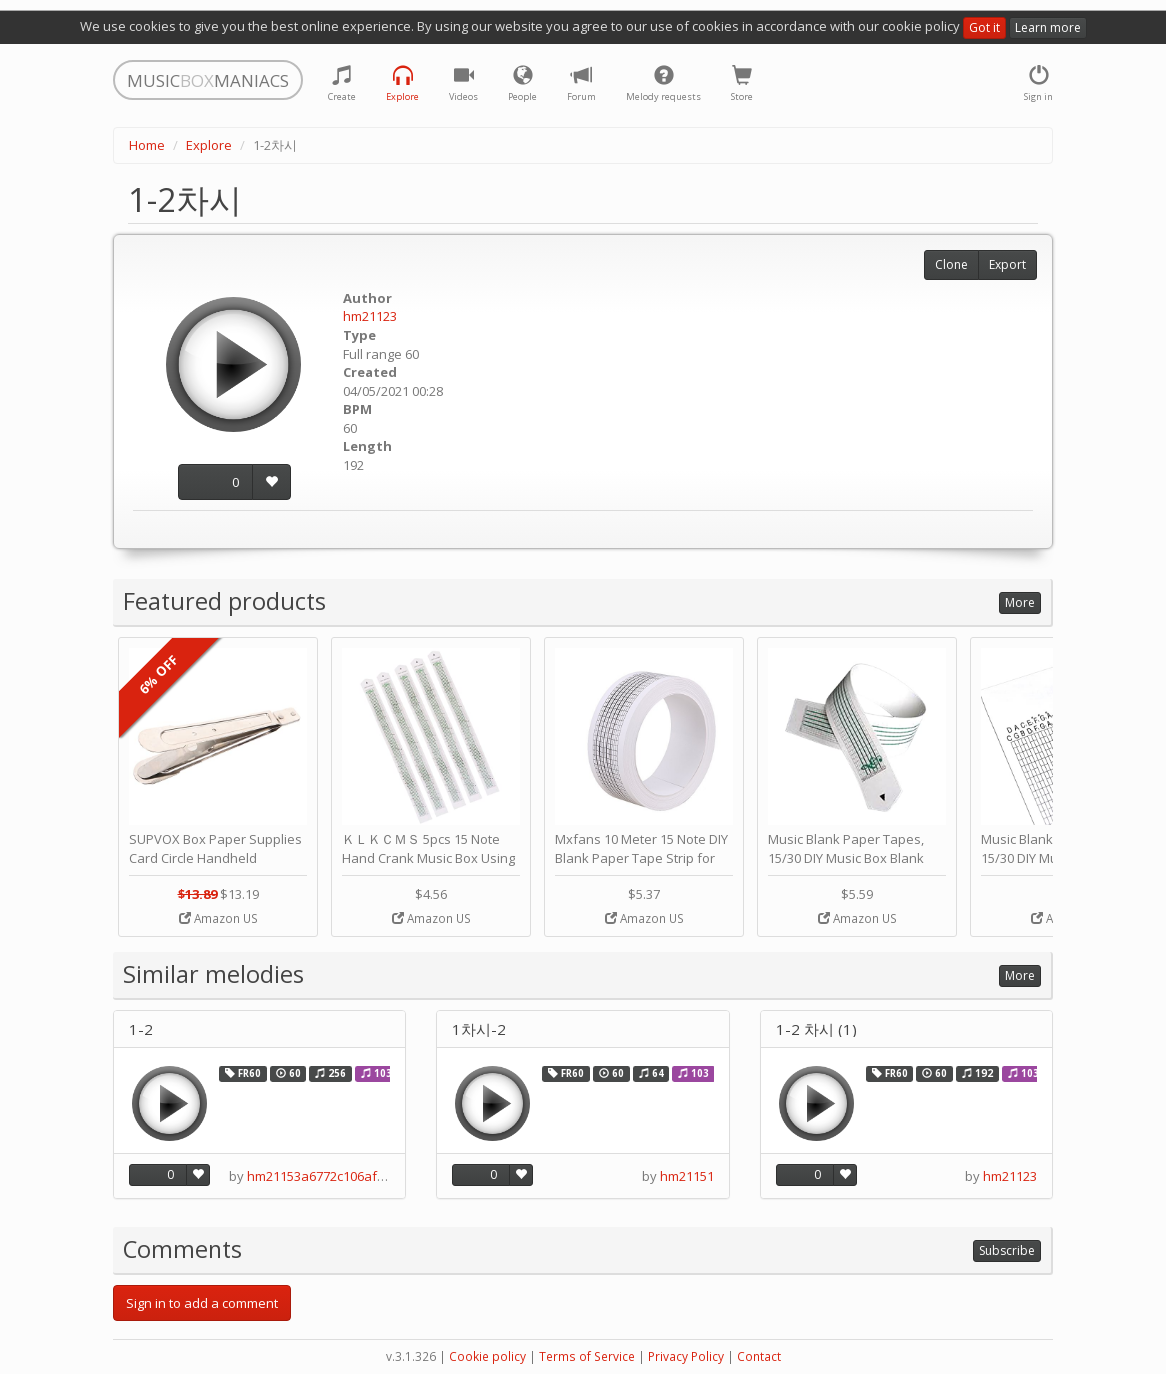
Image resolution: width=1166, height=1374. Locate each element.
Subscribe (1007, 1250)
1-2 (141, 1029)
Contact (759, 1356)
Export (1007, 264)
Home (147, 145)
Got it (984, 27)
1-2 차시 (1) (816, 1029)
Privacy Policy (686, 1356)
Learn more (1048, 27)
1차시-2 (479, 1029)
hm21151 (687, 1176)
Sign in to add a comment (202, 1303)
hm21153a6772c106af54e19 (330, 1176)
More (1020, 602)
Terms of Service (587, 1356)
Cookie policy (487, 1356)
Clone (951, 264)
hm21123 (370, 316)
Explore (209, 145)
